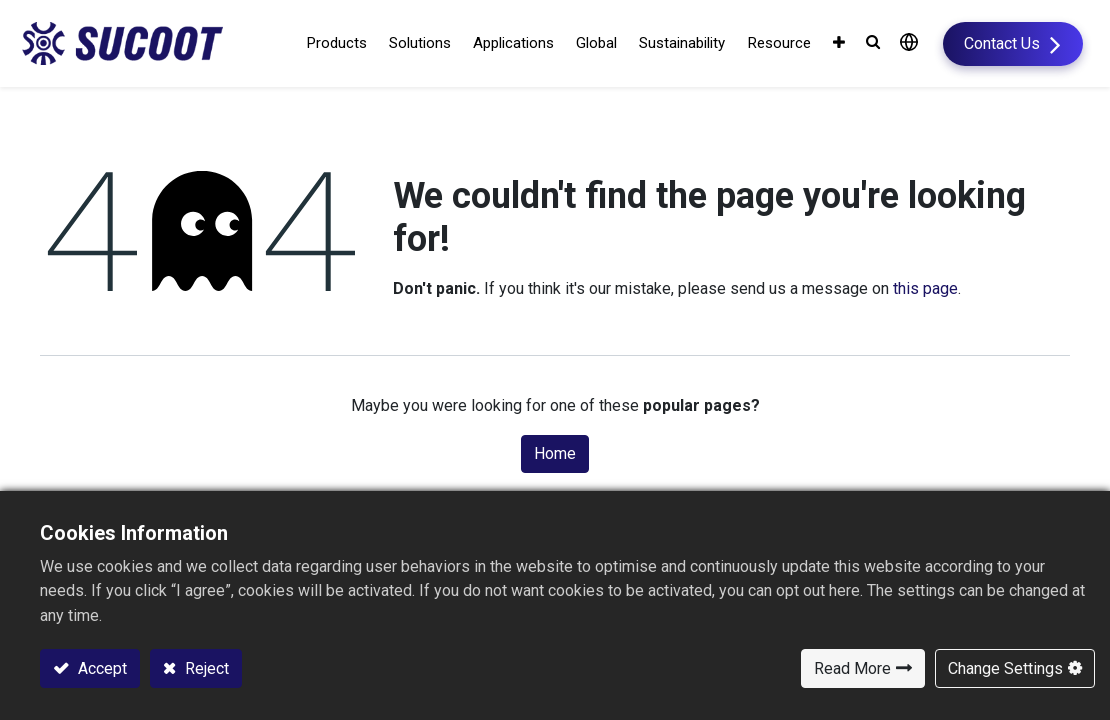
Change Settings (1005, 668)
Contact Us (984, 43)
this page (925, 290)
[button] (846, 44)
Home (555, 454)
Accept (100, 668)
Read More (852, 668)
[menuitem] (591, 44)
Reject (205, 668)
